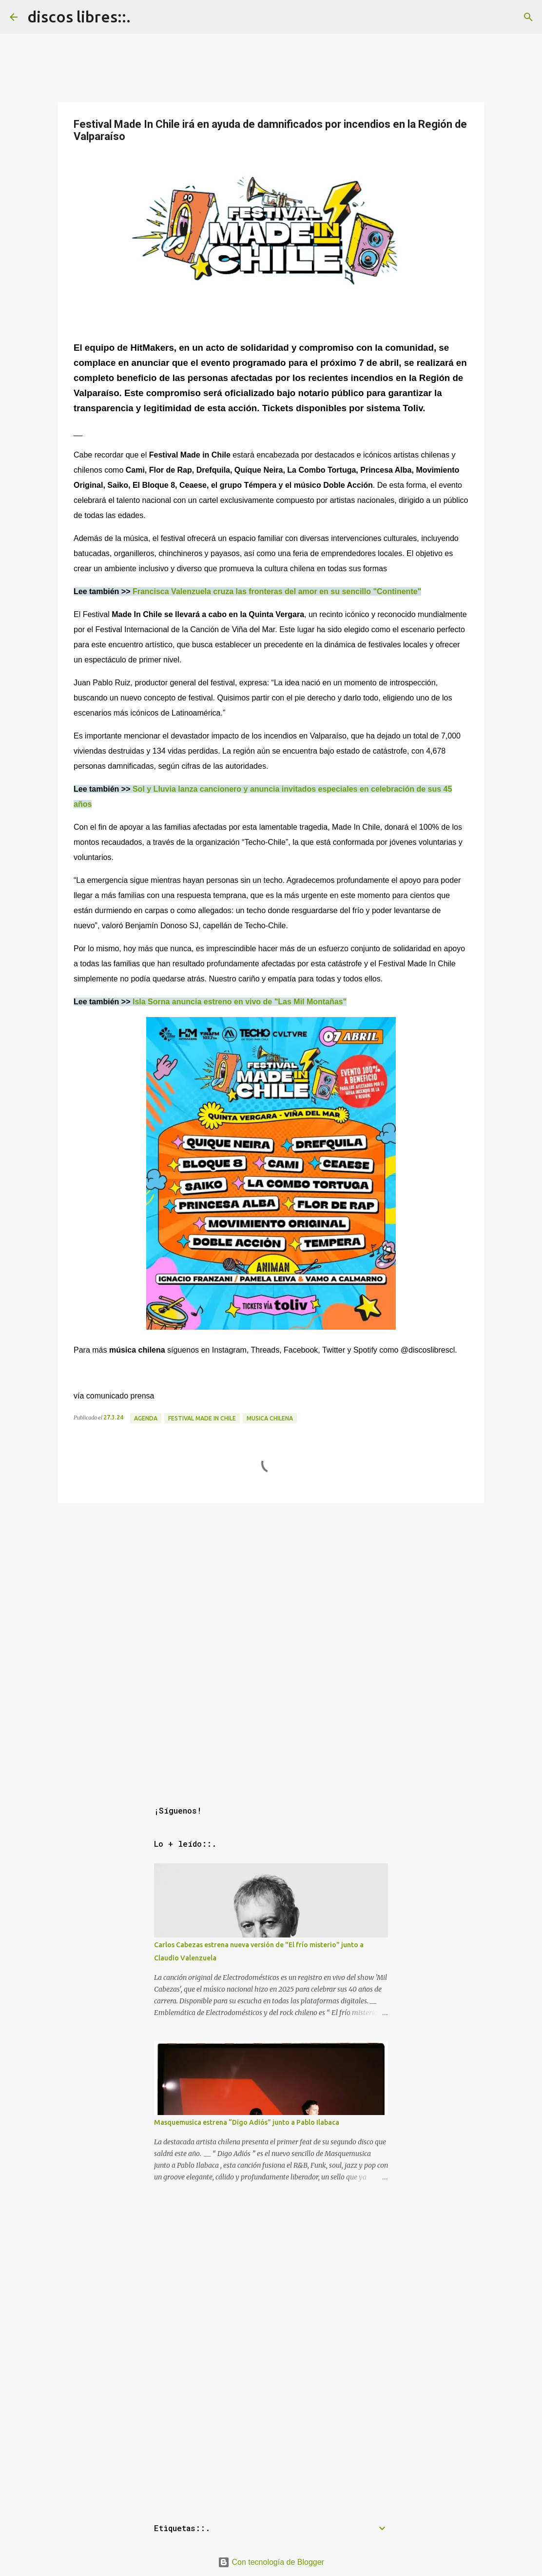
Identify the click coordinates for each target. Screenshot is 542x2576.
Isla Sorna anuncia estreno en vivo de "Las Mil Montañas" (240, 1002)
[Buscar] (528, 17)
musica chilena (270, 1418)
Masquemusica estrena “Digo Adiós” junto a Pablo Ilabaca (246, 2122)
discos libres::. (79, 16)
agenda (145, 1418)
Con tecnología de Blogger (271, 2562)
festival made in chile (202, 1418)
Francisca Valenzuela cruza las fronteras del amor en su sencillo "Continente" (277, 591)
